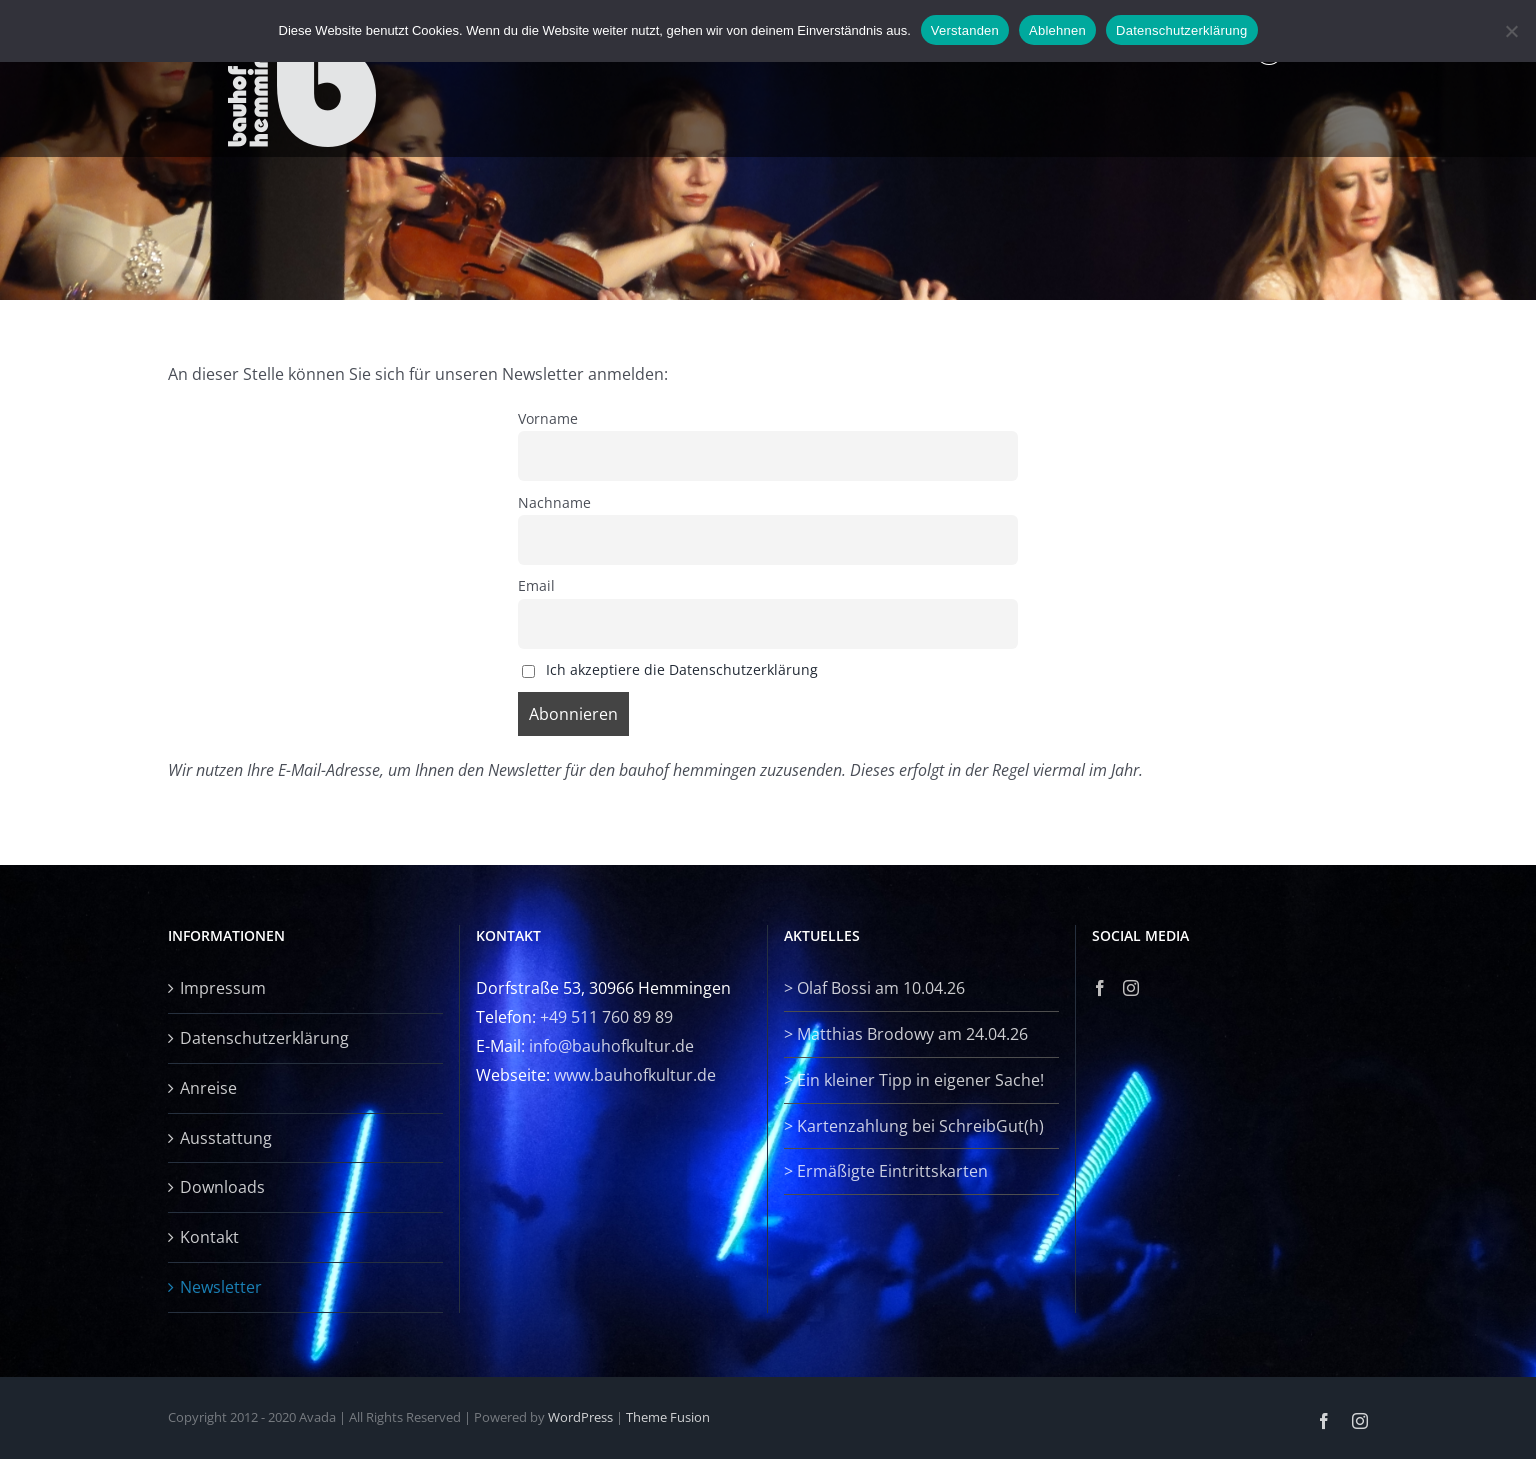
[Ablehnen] (1511, 31)
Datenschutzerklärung (264, 1038)
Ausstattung (226, 1138)
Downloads (222, 1187)
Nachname (554, 502)
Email (536, 585)
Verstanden (965, 30)
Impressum (223, 988)
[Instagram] (1131, 988)
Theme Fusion (668, 1417)
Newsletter (221, 1287)
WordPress (580, 1417)
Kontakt (209, 1237)
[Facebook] (1100, 988)
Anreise (208, 1088)
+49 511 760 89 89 (606, 1017)
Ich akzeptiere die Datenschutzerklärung (682, 669)
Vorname (548, 418)
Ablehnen (1057, 30)
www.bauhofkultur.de (635, 1075)
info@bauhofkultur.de (611, 1046)
